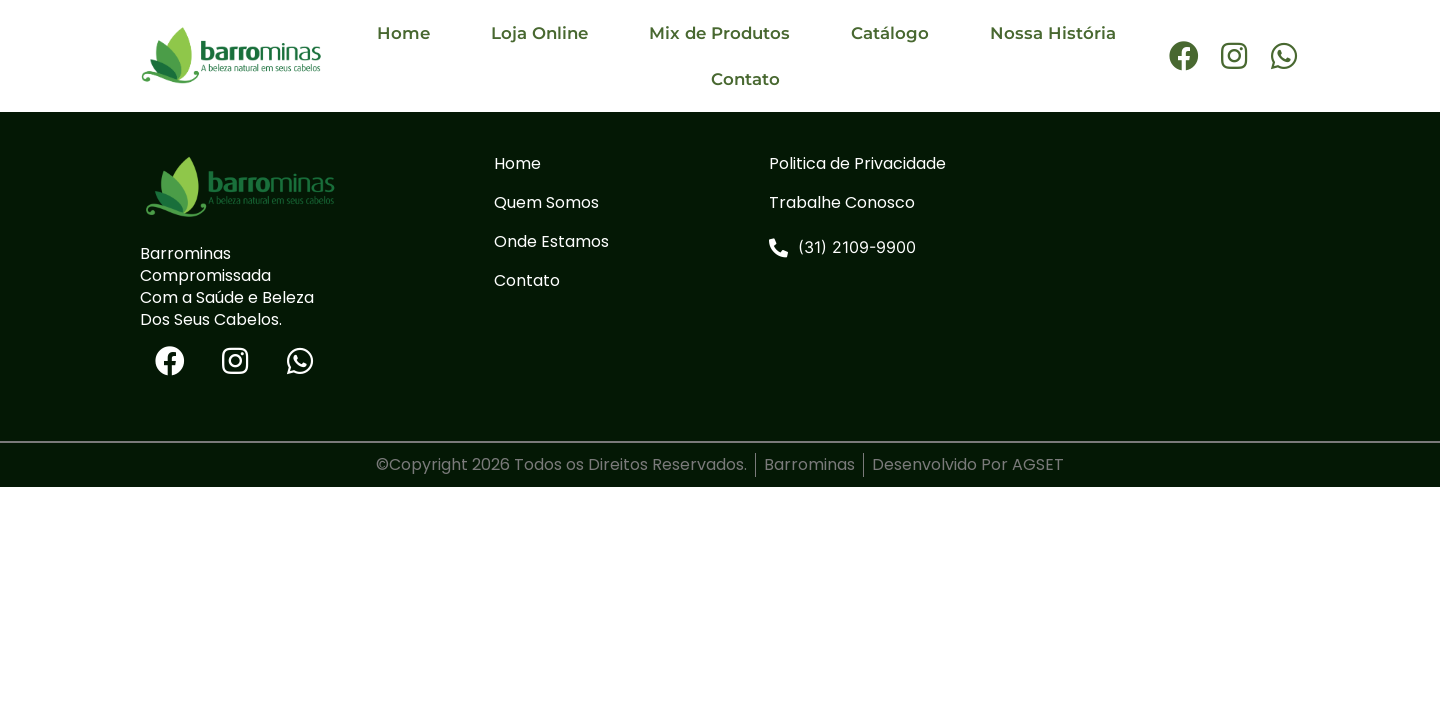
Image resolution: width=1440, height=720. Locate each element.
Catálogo (890, 33)
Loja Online (539, 33)
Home (403, 33)
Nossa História (1053, 33)
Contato (745, 79)
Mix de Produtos (719, 33)
